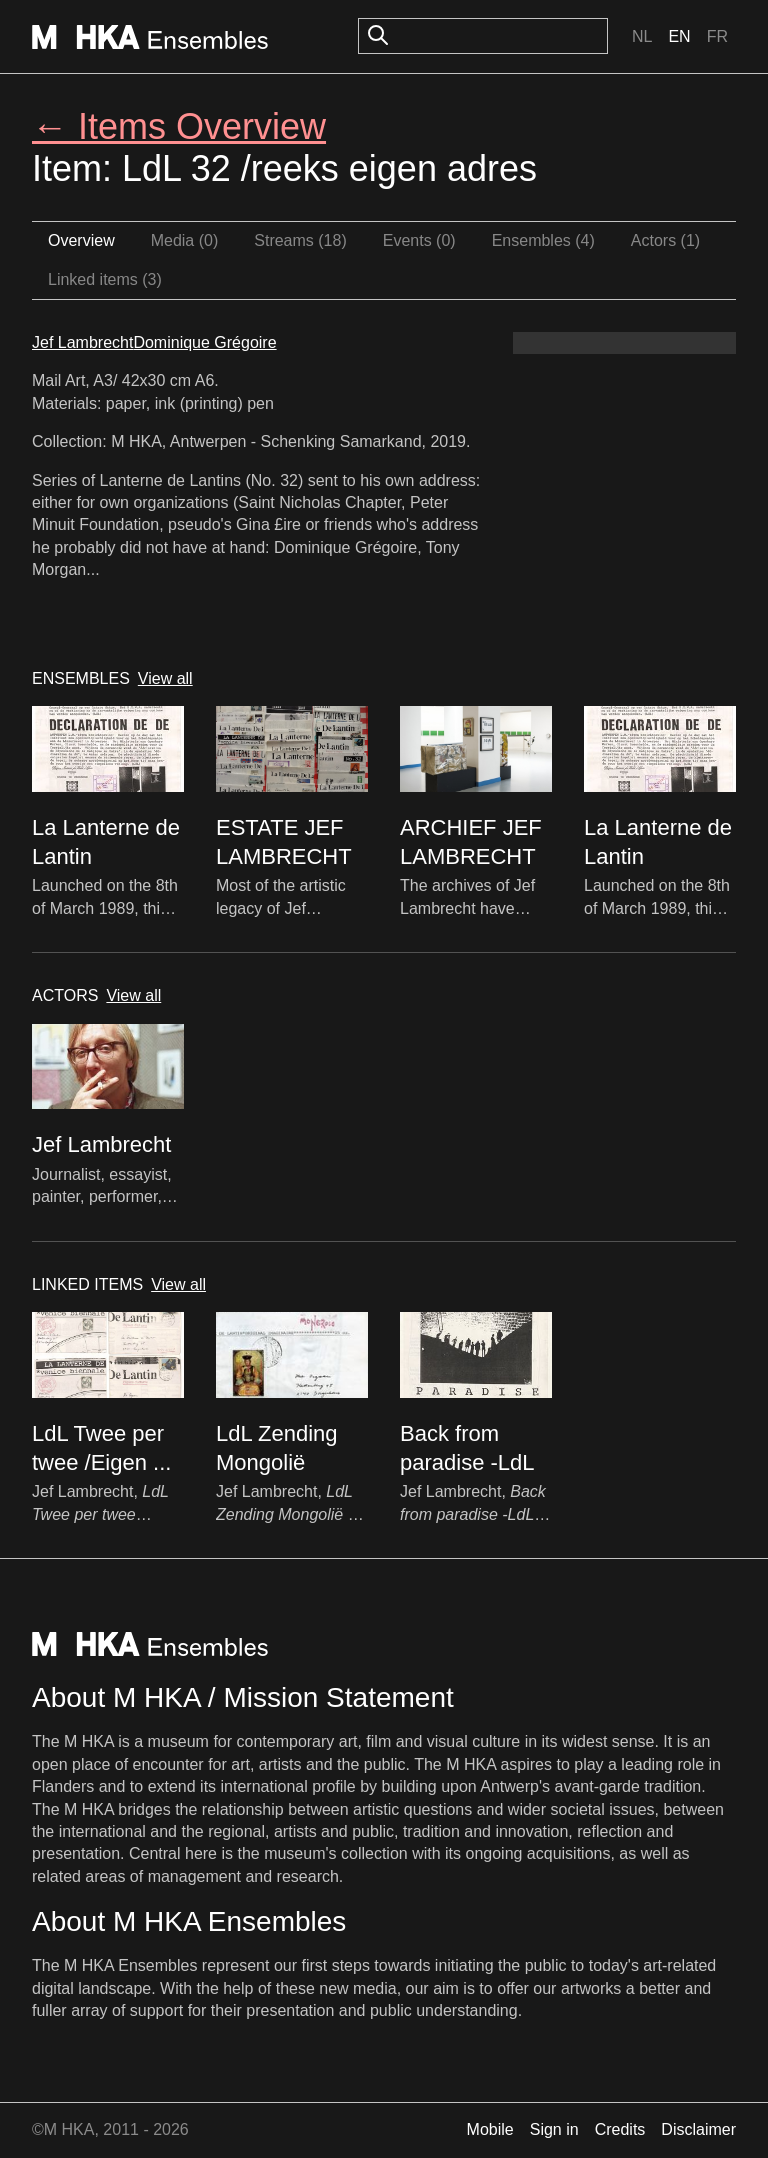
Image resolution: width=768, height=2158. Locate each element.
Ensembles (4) (543, 240)
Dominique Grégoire (204, 342)
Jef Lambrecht (82, 342)
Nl (642, 36)
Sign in (554, 2129)
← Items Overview (179, 126)
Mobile (490, 2129)
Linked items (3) (105, 279)
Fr (717, 36)
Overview (81, 240)
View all (165, 678)
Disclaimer (698, 2129)
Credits (620, 2129)
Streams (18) (300, 240)
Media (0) (185, 240)
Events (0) (419, 240)
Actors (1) (665, 240)
